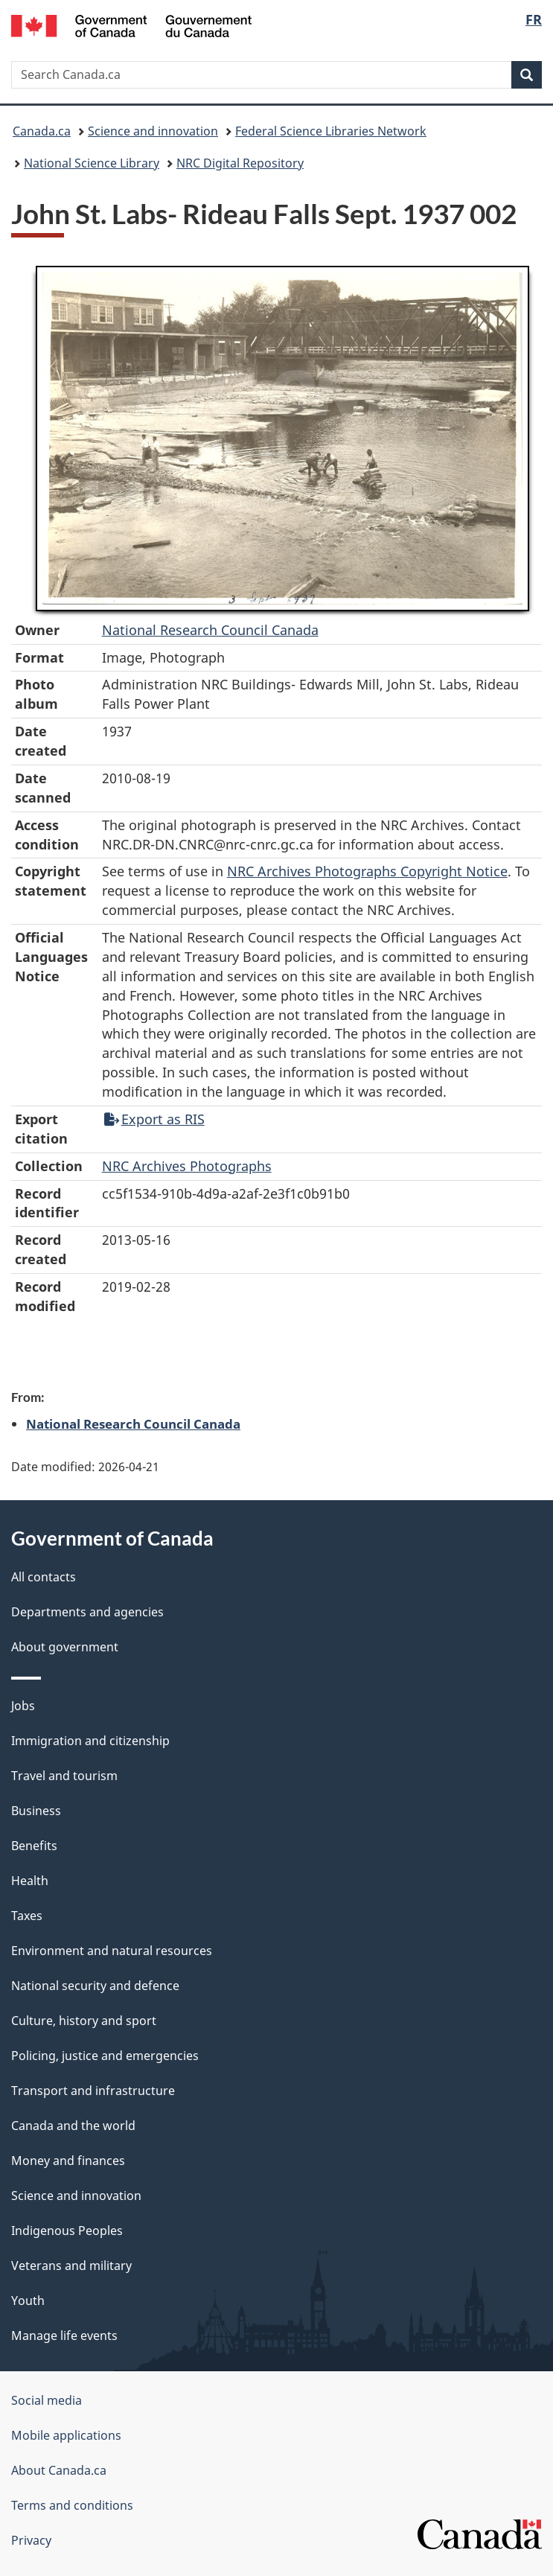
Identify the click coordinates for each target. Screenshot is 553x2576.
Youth (28, 2300)
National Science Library (91, 163)
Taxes (26, 1915)
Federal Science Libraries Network (330, 131)
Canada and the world (73, 2125)
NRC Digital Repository (240, 163)
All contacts (43, 1577)
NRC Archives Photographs (187, 1166)
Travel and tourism (64, 1775)
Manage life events (64, 2335)
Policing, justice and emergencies (105, 2055)
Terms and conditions (72, 2505)
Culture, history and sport (83, 2020)
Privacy (31, 2540)
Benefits (34, 1845)
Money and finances (68, 2160)
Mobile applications (66, 2435)
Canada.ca (42, 131)
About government (64, 1647)
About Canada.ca (58, 2470)
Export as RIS (154, 1119)
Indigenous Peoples (67, 2230)
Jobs (23, 1705)
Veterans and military (71, 2265)
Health (29, 1880)
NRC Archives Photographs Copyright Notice (367, 871)
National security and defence (95, 1985)
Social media (46, 2400)
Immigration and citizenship (90, 1740)
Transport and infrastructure (93, 2090)
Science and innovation (153, 131)
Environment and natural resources (111, 1950)
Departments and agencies (87, 1612)
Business (36, 1810)
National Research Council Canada (210, 630)
